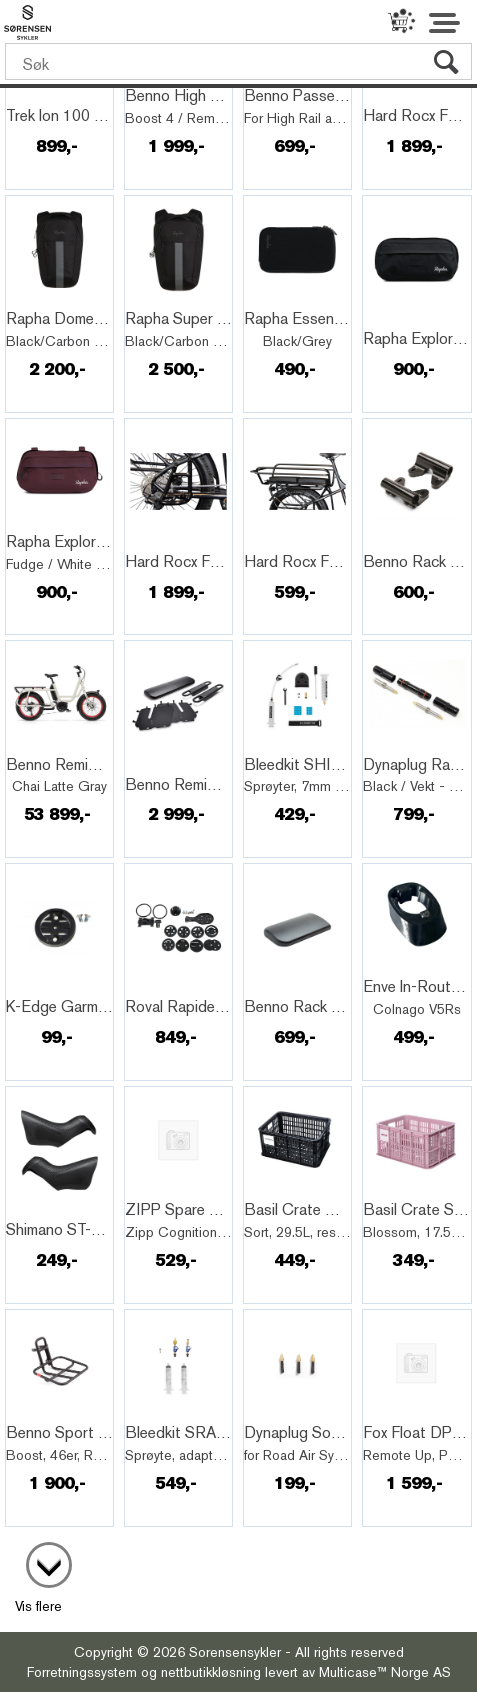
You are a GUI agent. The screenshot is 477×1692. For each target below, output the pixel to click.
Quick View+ (60, 94)
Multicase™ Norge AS (385, 1672)
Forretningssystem (82, 1672)
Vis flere (38, 1606)
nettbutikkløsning (211, 1672)
